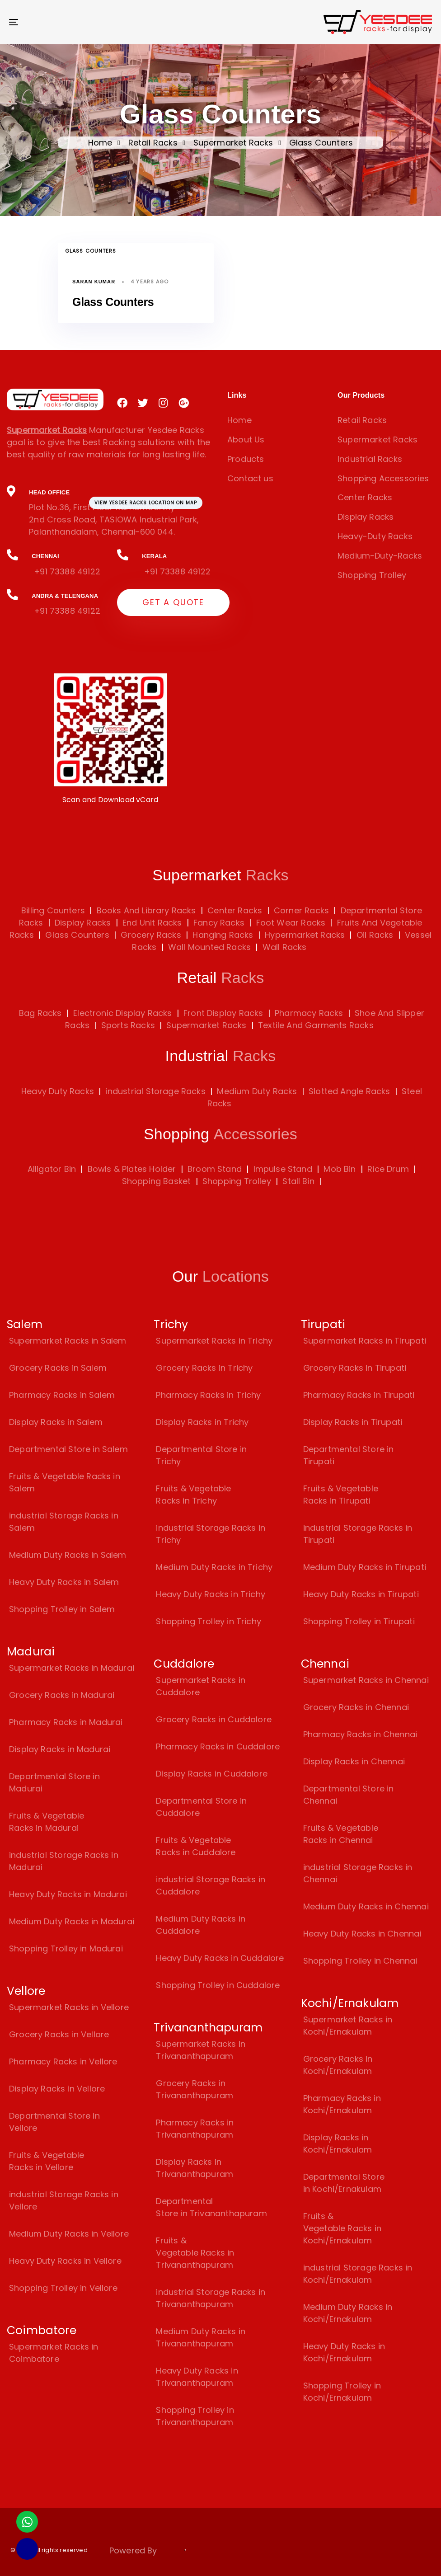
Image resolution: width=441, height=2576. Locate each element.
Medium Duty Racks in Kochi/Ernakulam (348, 2313)
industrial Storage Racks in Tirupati (358, 1534)
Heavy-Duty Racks (375, 536)
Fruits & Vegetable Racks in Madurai (46, 1821)
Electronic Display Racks (122, 1013)
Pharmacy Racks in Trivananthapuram (195, 2128)
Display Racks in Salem (56, 1422)
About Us (245, 439)
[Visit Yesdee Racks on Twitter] (143, 403)
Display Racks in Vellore (57, 2088)
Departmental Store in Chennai (348, 1794)
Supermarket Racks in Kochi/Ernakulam (348, 2025)
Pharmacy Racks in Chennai (360, 1734)
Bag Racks (40, 1013)
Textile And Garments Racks (316, 1025)
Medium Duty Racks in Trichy (214, 1567)
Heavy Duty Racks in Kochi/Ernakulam (344, 2352)
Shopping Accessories (383, 478)
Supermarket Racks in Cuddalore (200, 1686)
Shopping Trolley (372, 575)
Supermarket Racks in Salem (68, 1340)
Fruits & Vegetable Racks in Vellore (46, 2161)
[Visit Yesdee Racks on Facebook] (122, 403)
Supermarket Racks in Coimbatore (54, 2352)
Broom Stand (215, 1169)
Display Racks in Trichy (202, 1422)
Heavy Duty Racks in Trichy (210, 1594)
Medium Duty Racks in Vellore (69, 2233)
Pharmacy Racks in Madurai (66, 1722)
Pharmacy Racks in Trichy (208, 1395)
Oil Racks (374, 934)
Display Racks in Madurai (59, 1749)
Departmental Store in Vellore (54, 2122)
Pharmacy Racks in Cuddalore (218, 1746)
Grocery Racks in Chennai (356, 1707)
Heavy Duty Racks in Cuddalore (220, 1958)
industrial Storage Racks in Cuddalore (210, 1885)
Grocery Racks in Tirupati (355, 1367)
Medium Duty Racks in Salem (68, 1555)
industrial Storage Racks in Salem (63, 1521)
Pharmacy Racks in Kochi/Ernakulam (342, 2104)
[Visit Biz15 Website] (183, 2552)
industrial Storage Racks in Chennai (358, 1873)
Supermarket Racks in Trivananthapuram (200, 2050)
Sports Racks (128, 1025)
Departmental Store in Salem (68, 1449)
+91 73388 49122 (67, 571)
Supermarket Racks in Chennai (366, 1680)
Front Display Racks (223, 1013)
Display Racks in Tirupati (353, 1422)
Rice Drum (388, 1169)
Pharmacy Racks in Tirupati (359, 1395)
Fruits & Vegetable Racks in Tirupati (340, 1494)
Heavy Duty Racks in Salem (64, 1582)
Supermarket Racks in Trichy (214, 1340)
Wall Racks (283, 947)
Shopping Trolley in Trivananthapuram (195, 2416)
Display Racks (366, 516)
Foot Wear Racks (289, 922)
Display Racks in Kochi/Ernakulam (337, 2143)
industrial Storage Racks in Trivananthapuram (210, 2298)
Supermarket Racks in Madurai (71, 1667)
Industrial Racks (370, 459)
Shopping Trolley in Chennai (360, 1960)
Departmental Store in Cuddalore (201, 1807)
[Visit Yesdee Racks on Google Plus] (183, 403)
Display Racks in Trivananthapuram (194, 2168)
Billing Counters (53, 910)
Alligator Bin (52, 1169)
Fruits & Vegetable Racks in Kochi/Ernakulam (342, 2228)
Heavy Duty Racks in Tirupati (361, 1594)
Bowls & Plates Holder (132, 1169)
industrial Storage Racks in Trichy (210, 1534)
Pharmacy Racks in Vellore (63, 2061)
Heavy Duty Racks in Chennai (362, 1933)
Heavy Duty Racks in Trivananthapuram (197, 2376)
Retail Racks (153, 142)
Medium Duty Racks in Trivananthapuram (200, 2337)
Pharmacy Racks (309, 1013)
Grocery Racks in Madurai (61, 1695)
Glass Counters (90, 250)
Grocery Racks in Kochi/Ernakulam (338, 2065)
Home (100, 142)
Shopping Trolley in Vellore (63, 2288)
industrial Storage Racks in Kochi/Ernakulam (358, 2273)
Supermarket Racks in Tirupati (364, 1340)
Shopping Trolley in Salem (62, 1609)
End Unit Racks (151, 922)
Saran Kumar (93, 281)
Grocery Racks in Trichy (204, 1367)
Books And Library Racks (145, 910)
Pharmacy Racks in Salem (62, 1395)
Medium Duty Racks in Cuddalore (200, 1925)
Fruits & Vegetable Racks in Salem (64, 1482)
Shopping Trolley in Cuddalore (218, 1985)
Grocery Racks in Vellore (59, 2034)
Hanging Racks (221, 934)
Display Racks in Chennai (354, 1761)
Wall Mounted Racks (208, 947)
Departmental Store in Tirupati (348, 1455)
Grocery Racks (149, 934)
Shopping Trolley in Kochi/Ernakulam (342, 2391)
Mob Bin (340, 1169)
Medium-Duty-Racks (380, 555)
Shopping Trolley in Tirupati (359, 1621)
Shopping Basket (156, 1181)
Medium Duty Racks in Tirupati (364, 1567)
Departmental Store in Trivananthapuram (211, 2207)
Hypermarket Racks (304, 934)
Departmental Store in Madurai (54, 1782)
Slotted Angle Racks (349, 1091)
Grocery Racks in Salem (58, 1367)
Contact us (250, 478)
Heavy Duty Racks (57, 1091)
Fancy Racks (217, 922)
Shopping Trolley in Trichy (208, 1621)
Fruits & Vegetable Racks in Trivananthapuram (195, 2252)
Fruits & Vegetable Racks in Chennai (340, 1834)
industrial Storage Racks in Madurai (63, 1861)
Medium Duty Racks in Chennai (366, 1906)
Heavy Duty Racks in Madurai (68, 1894)
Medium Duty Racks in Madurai (71, 1921)
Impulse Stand (282, 1169)
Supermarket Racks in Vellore (69, 2007)
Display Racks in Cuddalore (211, 1773)
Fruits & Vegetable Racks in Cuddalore (195, 1846)
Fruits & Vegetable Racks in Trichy (193, 1494)
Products (245, 459)
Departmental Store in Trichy (201, 1455)
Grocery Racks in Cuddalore (214, 1719)
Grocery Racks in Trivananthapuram (194, 2089)
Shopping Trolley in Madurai (66, 1948)
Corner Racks (300, 910)
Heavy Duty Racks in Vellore (65, 2260)
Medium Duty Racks (257, 1091)
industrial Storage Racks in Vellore (63, 2200)
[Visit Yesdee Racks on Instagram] (163, 403)
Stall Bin (298, 1181)
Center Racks (365, 497)
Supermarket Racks (233, 142)
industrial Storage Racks (156, 1091)
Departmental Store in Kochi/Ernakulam (344, 2183)
